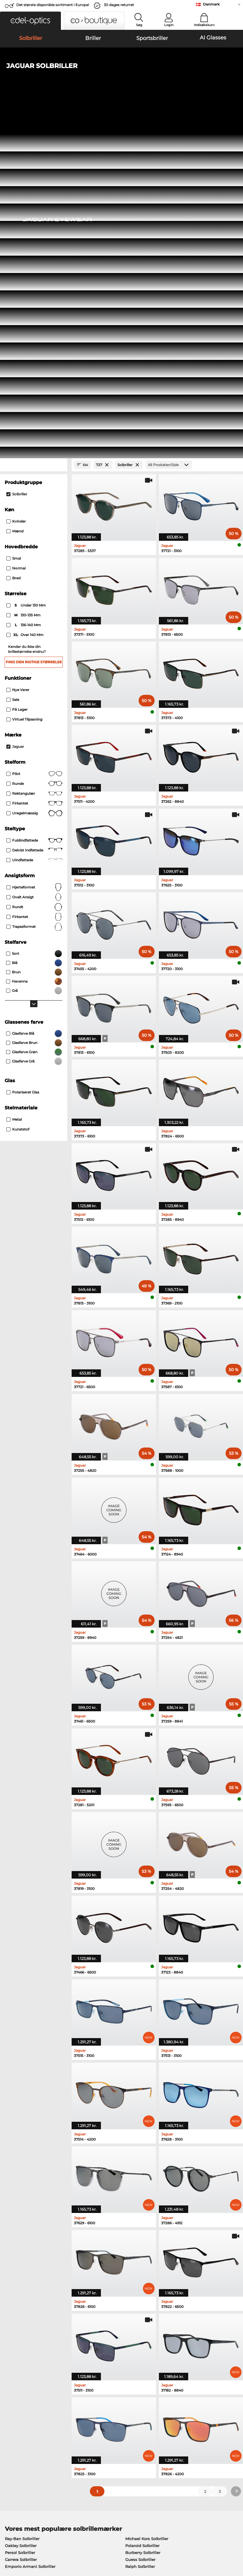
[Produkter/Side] (169, 125)
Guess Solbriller (140, 2219)
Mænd (14, 191)
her (162, 2348)
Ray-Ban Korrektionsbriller (30, 2254)
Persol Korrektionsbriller (146, 2261)
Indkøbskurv (204, 25)
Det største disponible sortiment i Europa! (52, 5)
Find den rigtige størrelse (34, 322)
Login (168, 25)
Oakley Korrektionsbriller (29, 2261)
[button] (30, 21)
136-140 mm (24, 285)
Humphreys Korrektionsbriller (33, 2275)
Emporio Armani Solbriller (30, 2226)
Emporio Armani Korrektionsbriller (38, 2282)
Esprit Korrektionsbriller (145, 2282)
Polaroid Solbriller (142, 2205)
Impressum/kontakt (59, 2548)
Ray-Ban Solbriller (22, 2198)
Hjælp (167, 2408)
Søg (139, 25)
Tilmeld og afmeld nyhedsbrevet (192, 2424)
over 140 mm (25, 295)
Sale (12, 359)
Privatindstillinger (20, 2424)
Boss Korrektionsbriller (144, 2268)
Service (89, 2408)
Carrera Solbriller (21, 2219)
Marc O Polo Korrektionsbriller (34, 2268)
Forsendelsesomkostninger (108, 2424)
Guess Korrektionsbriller (146, 2254)
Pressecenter (15, 2417)
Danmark (211, 4)
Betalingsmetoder (99, 2417)
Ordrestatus (172, 2438)
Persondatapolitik (20, 2548)
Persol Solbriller (20, 2212)
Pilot (34, 433)
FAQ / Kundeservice (180, 2417)
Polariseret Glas (22, 752)
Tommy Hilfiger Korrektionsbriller (155, 2275)
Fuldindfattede (34, 500)
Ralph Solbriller (140, 2226)
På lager (17, 369)
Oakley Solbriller (21, 2205)
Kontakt (10, 2431)
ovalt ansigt (34, 557)
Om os (10, 2408)
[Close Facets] (33, 124)
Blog (165, 2431)
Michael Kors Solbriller (146, 2198)
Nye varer (17, 349)
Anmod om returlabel (103, 2431)
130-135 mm (23, 275)
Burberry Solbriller (142, 2212)
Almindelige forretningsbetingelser (37, 2541)
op (236, 2541)
